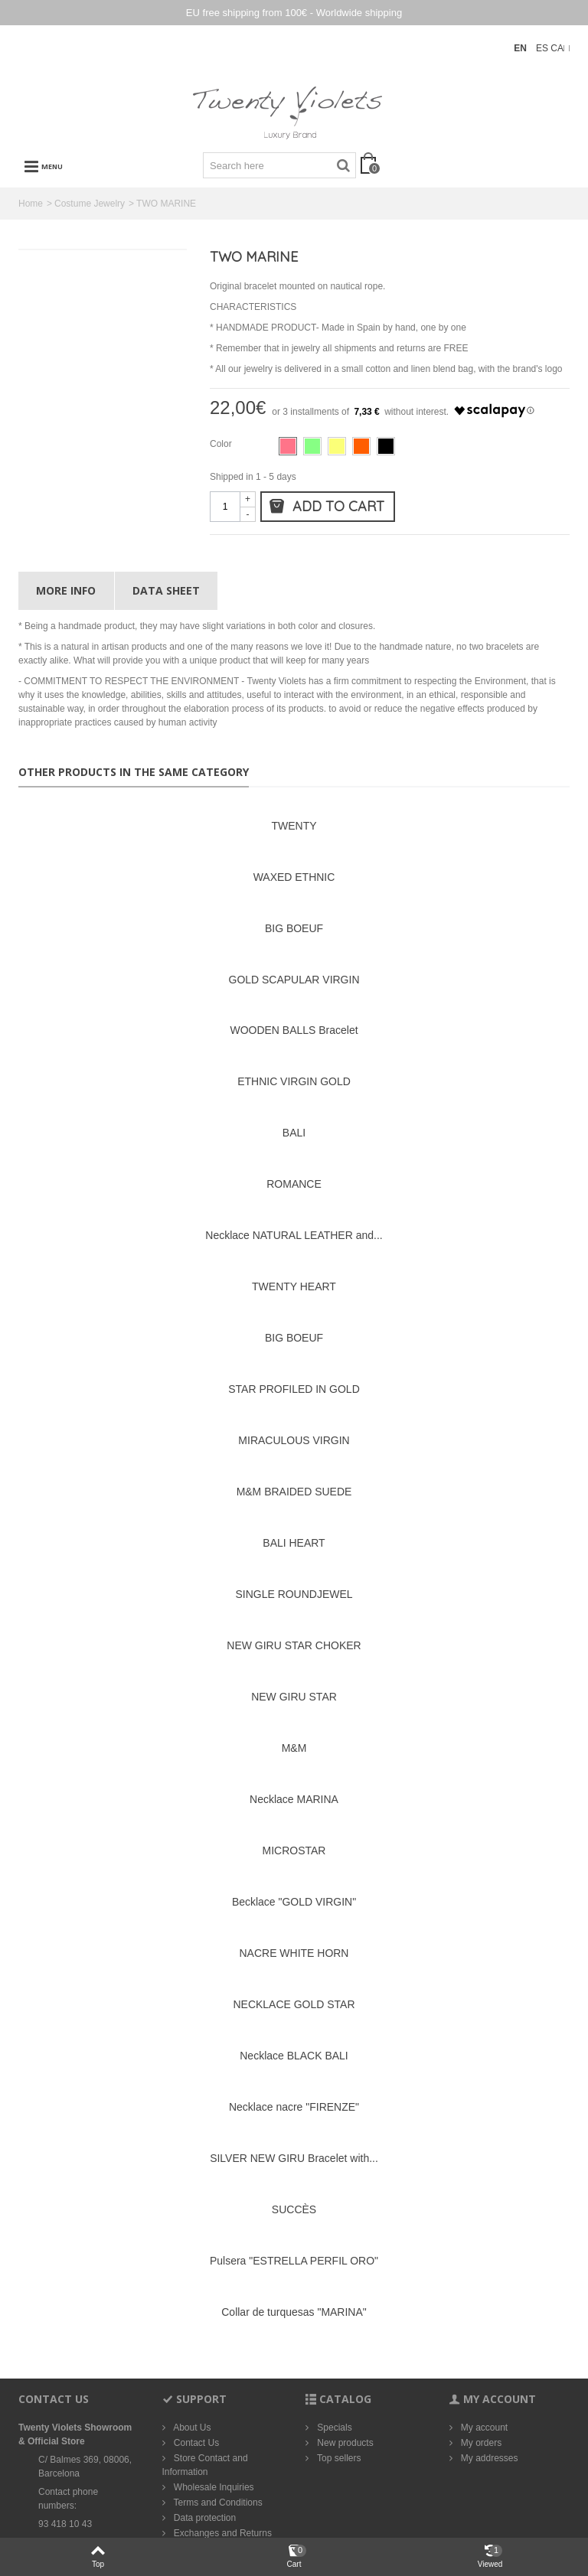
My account (483, 2427)
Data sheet (166, 590)
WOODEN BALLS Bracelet (294, 1030)
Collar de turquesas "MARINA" (293, 2312)
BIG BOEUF (294, 928)
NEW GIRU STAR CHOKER (294, 1645)
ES (543, 48)
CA (557, 48)
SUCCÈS (294, 2209)
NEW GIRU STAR (294, 1697)
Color (222, 444)
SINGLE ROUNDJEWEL (293, 1594)
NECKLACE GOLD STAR (293, 2004)
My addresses (488, 2458)
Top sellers (338, 2458)
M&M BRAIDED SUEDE (294, 1491)
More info (66, 590)
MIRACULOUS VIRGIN (293, 1440)
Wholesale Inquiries (213, 2487)
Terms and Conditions (217, 2502)
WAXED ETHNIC (294, 877)
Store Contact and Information (205, 2465)
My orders (480, 2442)
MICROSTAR (294, 1850)
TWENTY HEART (294, 1286)
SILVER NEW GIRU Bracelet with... (294, 2158)
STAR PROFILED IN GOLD (293, 1389)
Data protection (204, 2517)
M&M (294, 1748)
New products (344, 2442)
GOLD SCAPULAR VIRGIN (294, 979)
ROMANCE (293, 1184)
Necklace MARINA (294, 1799)
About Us (191, 2427)
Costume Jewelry (89, 203)
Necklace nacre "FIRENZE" (294, 2107)
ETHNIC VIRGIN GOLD (294, 1081)
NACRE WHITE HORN (294, 1953)
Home (30, 203)
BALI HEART (294, 1543)
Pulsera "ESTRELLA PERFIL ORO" (294, 2261)
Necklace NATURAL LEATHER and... (293, 1235)
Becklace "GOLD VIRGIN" (294, 1902)
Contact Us (196, 2442)
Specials (333, 2427)
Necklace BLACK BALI (294, 2055)
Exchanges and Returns (222, 2533)
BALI (294, 1133)
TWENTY (293, 826)
